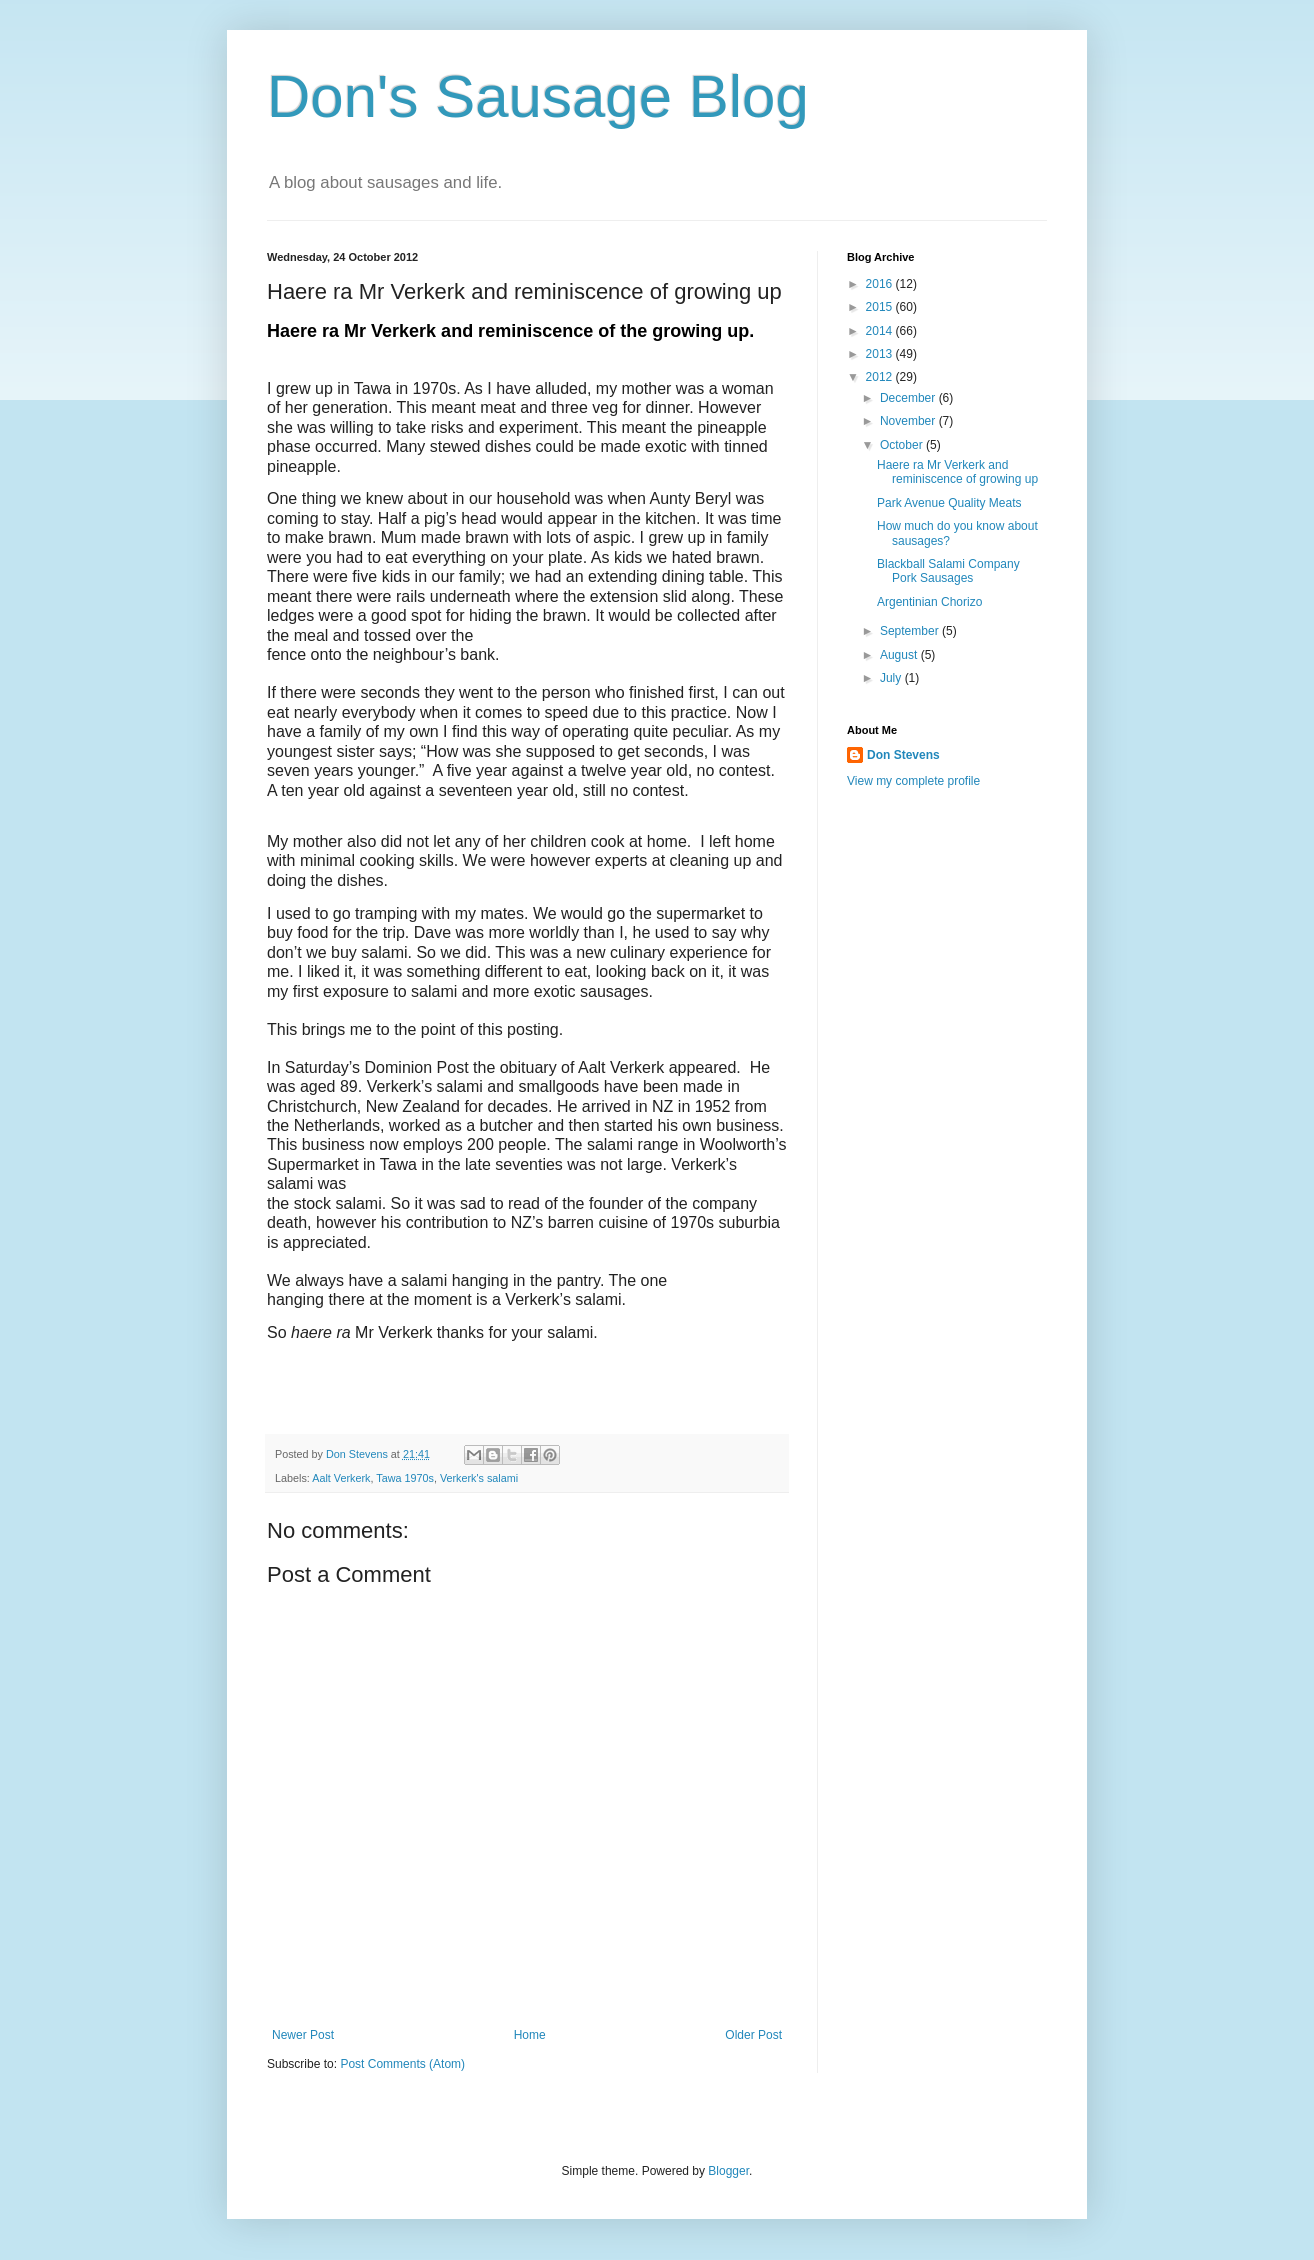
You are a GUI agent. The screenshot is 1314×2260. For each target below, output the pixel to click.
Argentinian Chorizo (929, 602)
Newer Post (303, 2035)
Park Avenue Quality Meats (949, 503)
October (903, 445)
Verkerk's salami (479, 1478)
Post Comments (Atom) (402, 2064)
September (911, 631)
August (900, 655)
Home (530, 2035)
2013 (881, 354)
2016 (881, 284)
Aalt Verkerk (341, 1478)
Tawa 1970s (405, 1478)
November (909, 421)
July (892, 678)
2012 (881, 377)
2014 (881, 331)
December (909, 398)
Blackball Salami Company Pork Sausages (948, 571)
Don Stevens (903, 755)
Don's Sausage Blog (538, 96)
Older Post (753, 2035)
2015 (881, 307)
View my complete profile (913, 781)
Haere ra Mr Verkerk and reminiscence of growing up (957, 472)
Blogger (728, 2171)
